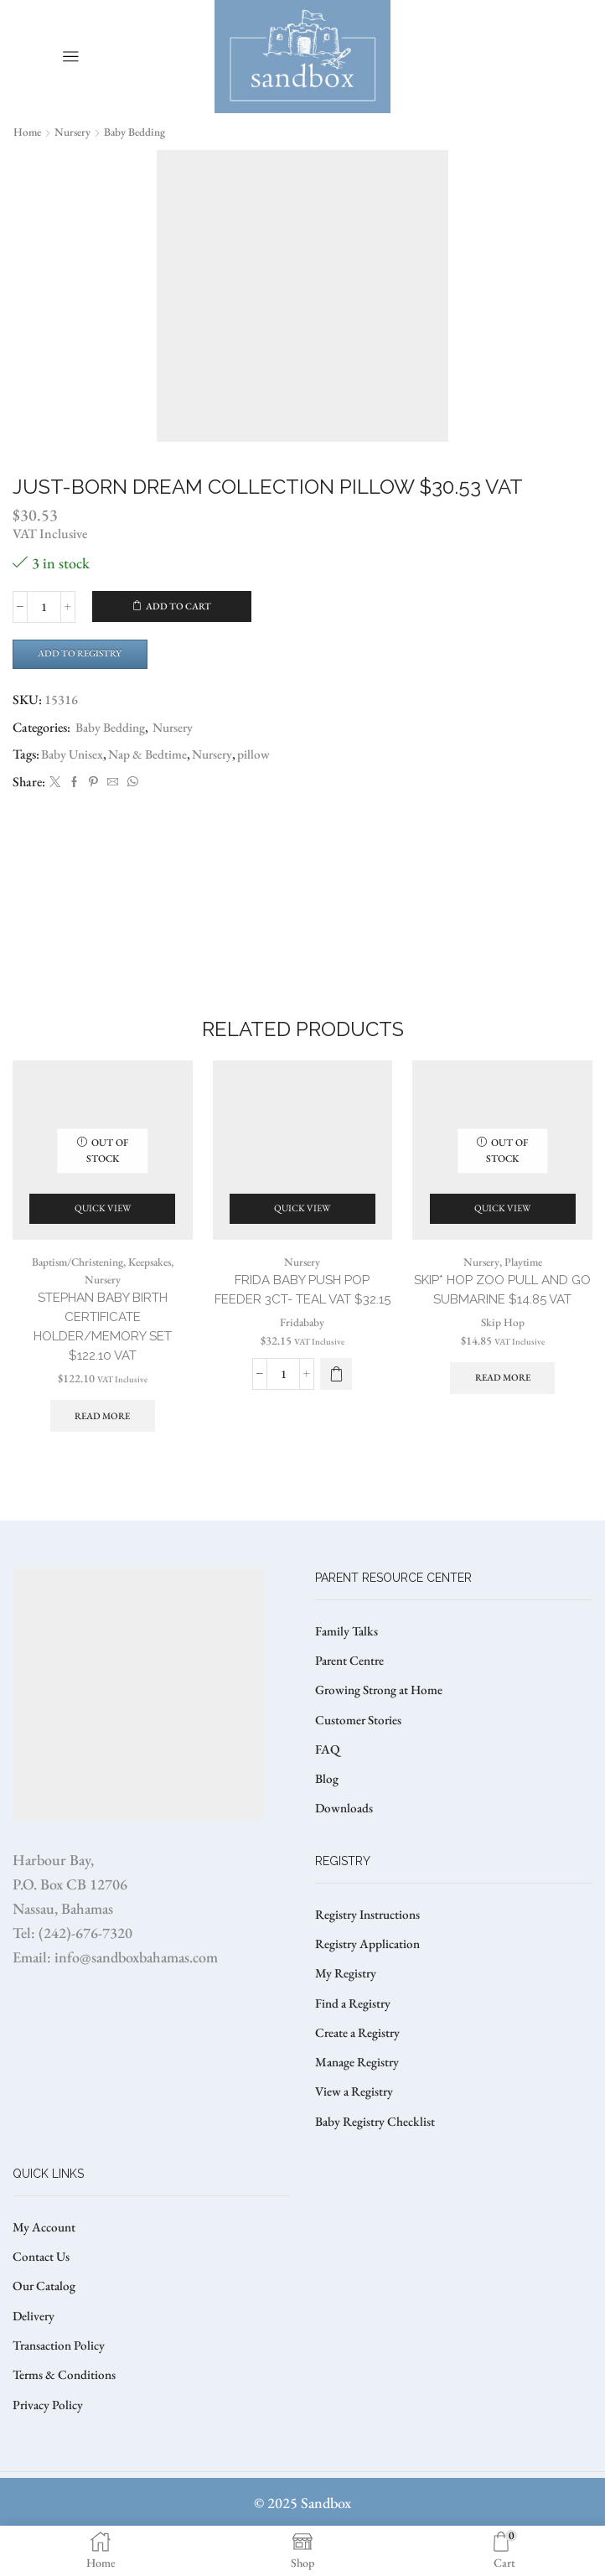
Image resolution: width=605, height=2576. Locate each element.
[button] (336, 1412)
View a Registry (355, 2128)
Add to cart (179, 607)
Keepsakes (154, 1278)
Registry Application (369, 1974)
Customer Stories (360, 1745)
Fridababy (302, 1360)
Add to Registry (84, 654)
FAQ (327, 1776)
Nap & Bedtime (152, 757)
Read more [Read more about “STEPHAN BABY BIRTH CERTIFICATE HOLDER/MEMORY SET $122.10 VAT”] (102, 1436)
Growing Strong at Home (382, 1714)
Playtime (524, 1278)
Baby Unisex (73, 757)
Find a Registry (354, 2036)
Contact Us (43, 2295)
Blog (327, 1806)
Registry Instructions (371, 1944)
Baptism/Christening (74, 1278)
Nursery (75, 131)
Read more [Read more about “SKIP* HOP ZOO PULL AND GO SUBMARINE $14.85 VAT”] (503, 1396)
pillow (263, 757)
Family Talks (348, 1653)
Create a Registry (359, 2067)
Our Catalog (46, 2326)
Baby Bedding (139, 131)
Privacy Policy (49, 2449)
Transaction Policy (62, 2388)
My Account (46, 2265)
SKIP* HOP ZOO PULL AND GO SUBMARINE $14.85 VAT (503, 1307)
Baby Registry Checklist (377, 2158)
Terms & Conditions (66, 2418)
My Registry (346, 2005)
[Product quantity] (44, 607)
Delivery (34, 2357)
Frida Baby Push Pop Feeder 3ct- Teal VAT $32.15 (302, 1317)
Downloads (345, 1837)
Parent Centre (351, 1683)
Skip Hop (502, 1340)
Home (28, 131)
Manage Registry (359, 2097)
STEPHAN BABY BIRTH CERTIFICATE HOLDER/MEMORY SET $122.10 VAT (102, 1345)
